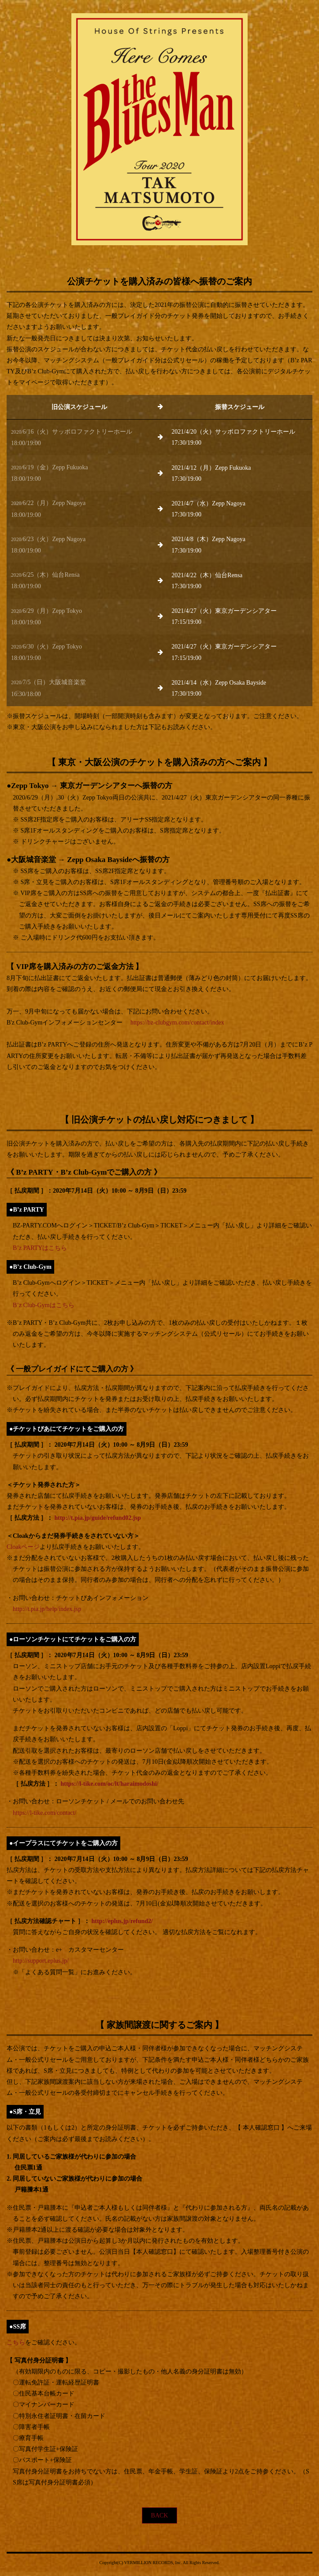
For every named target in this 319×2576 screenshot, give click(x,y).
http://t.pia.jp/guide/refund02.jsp (98, 1518)
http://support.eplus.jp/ (41, 1960)
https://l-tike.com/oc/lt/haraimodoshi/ (110, 1783)
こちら (16, 2342)
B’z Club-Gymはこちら (43, 1305)
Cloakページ (23, 1547)
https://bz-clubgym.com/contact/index (177, 1022)
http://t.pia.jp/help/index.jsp (47, 1609)
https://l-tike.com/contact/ (44, 1812)
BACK (159, 2515)
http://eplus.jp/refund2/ (122, 1921)
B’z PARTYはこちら (40, 1248)
